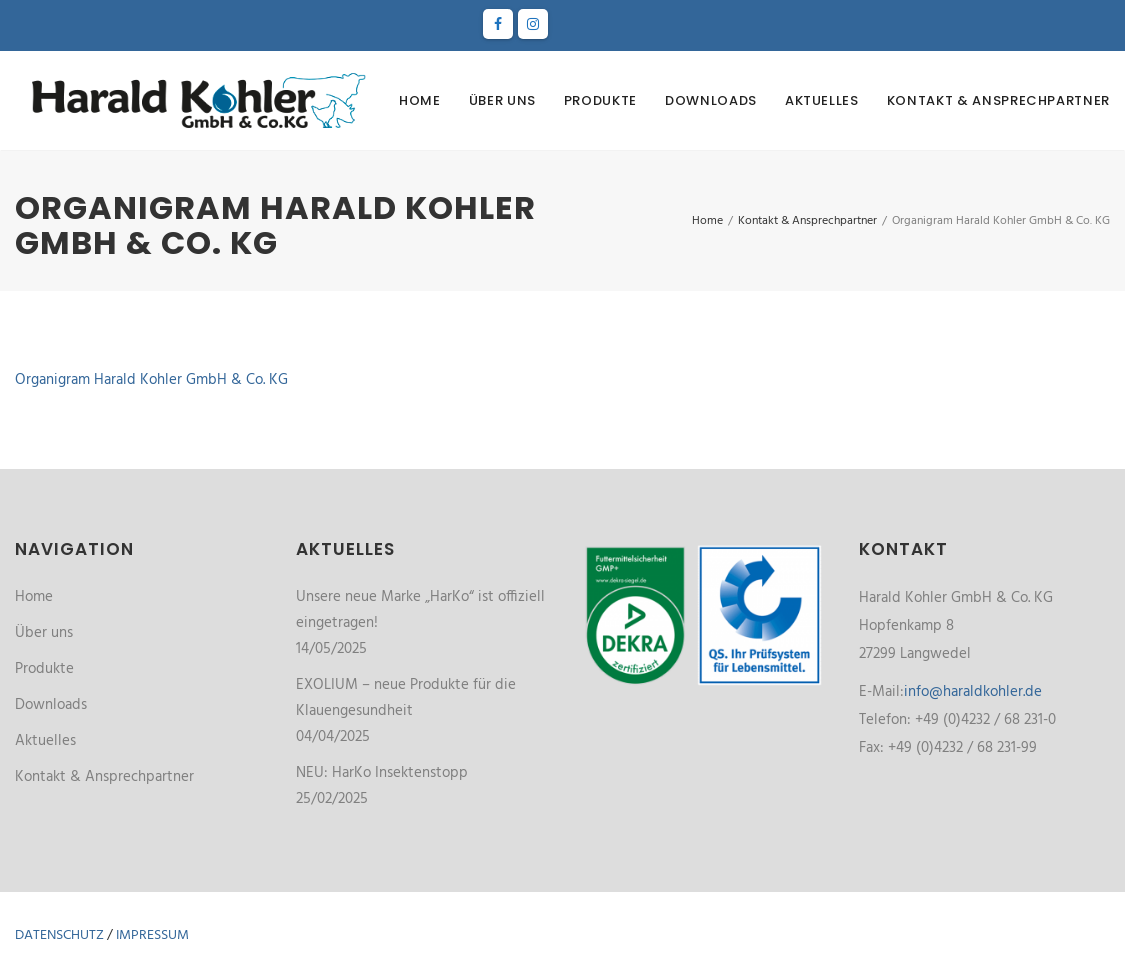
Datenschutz (59, 935)
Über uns (502, 100)
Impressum (152, 935)
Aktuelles (822, 100)
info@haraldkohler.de (973, 692)
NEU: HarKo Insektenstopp (382, 773)
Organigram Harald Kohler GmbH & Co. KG (151, 380)
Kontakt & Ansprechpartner (998, 100)
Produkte (600, 100)
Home (420, 100)
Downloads (711, 100)
